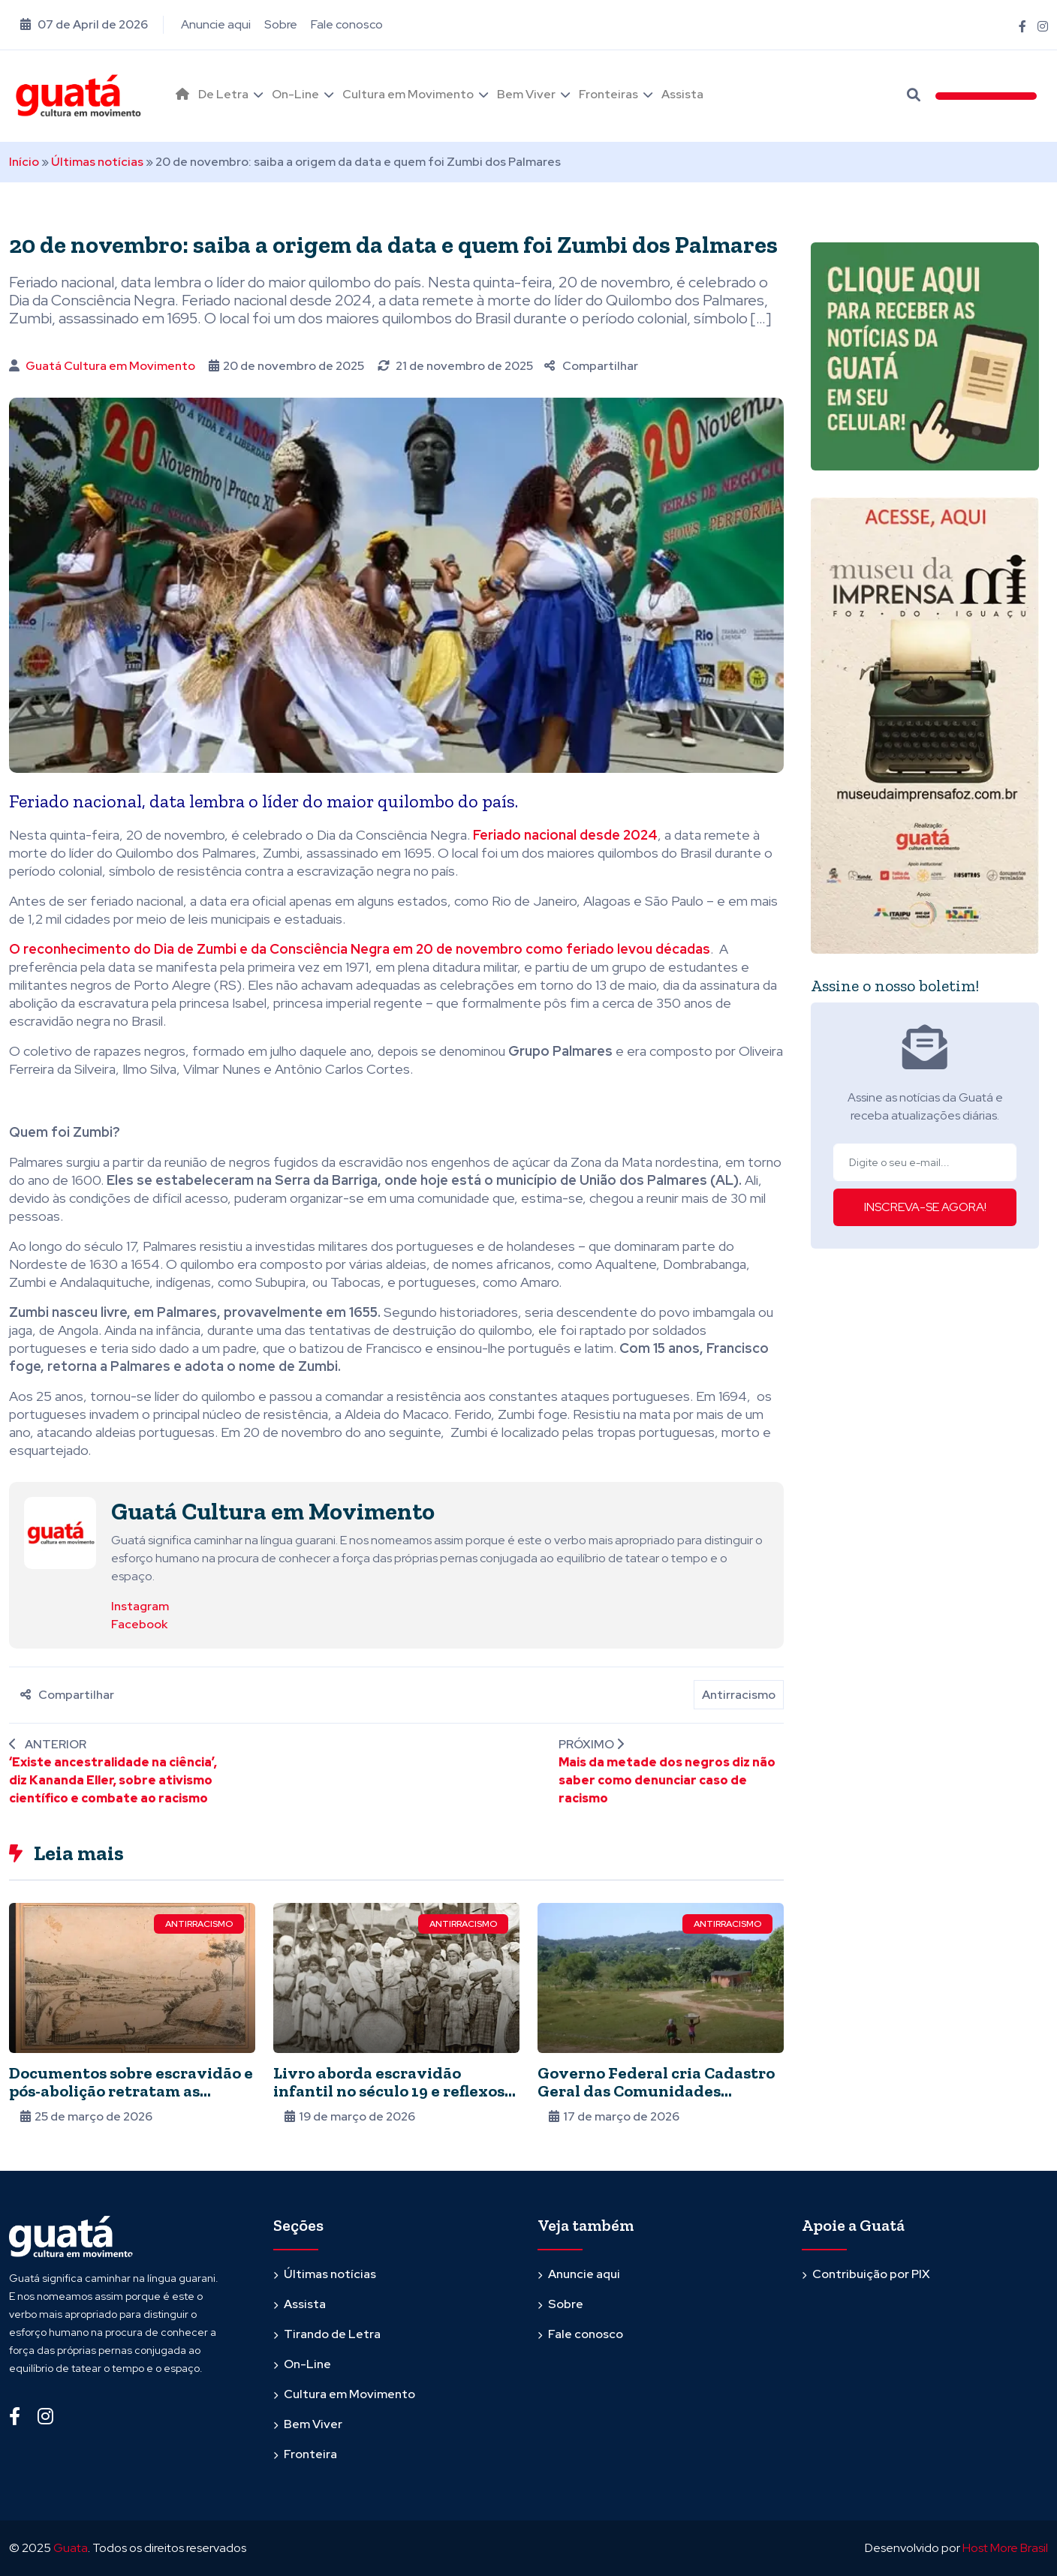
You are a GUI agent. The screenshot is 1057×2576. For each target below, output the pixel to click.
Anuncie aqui (216, 24)
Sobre (280, 24)
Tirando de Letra (332, 2334)
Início (24, 162)
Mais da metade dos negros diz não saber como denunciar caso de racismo (667, 1780)
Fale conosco (347, 24)
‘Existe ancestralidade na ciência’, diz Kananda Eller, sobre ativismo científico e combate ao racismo (113, 1780)
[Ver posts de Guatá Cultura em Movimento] (60, 1532)
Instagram (140, 1606)
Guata (70, 2548)
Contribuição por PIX (871, 2274)
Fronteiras (608, 94)
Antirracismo (738, 1695)
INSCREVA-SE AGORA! (925, 1207)
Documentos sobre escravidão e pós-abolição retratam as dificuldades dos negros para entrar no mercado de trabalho (131, 2100)
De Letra (223, 94)
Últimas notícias (97, 162)
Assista (682, 94)
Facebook (139, 1624)
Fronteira (310, 2454)
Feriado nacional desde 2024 (565, 834)
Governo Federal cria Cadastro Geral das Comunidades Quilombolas (656, 2091)
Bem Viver (526, 94)
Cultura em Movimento (408, 94)
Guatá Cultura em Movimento (110, 366)
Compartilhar (591, 366)
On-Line (295, 94)
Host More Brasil (1005, 2548)
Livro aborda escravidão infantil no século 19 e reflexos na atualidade (388, 2091)
